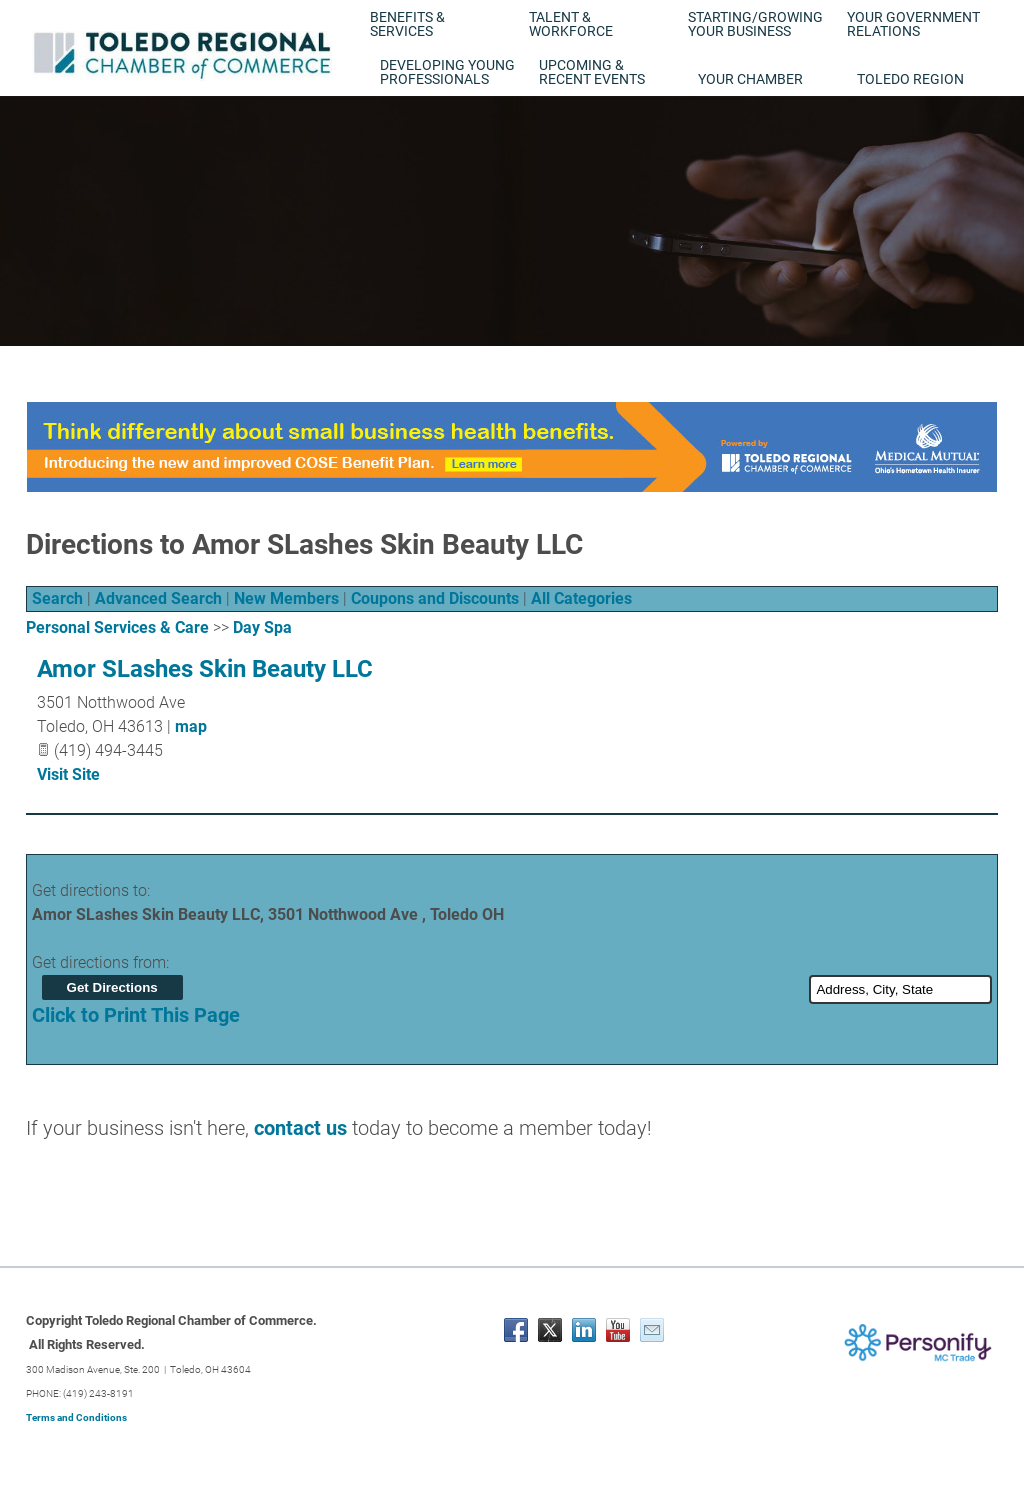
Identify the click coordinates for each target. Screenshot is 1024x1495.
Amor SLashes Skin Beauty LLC (205, 669)
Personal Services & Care (117, 627)
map (191, 726)
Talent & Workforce (571, 24)
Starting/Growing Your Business (755, 24)
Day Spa (262, 627)
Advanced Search (158, 598)
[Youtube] (618, 1330)
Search (57, 598)
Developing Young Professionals (447, 72)
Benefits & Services (407, 24)
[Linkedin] (584, 1330)
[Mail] (652, 1330)
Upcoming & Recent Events (592, 72)
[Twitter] (550, 1330)
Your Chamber (750, 79)
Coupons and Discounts (435, 598)
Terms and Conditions (76, 1417)
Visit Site (68, 774)
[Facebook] (516, 1330)
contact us (300, 1128)
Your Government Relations (913, 24)
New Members (286, 598)
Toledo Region (910, 79)
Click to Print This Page (136, 1015)
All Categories (581, 598)
